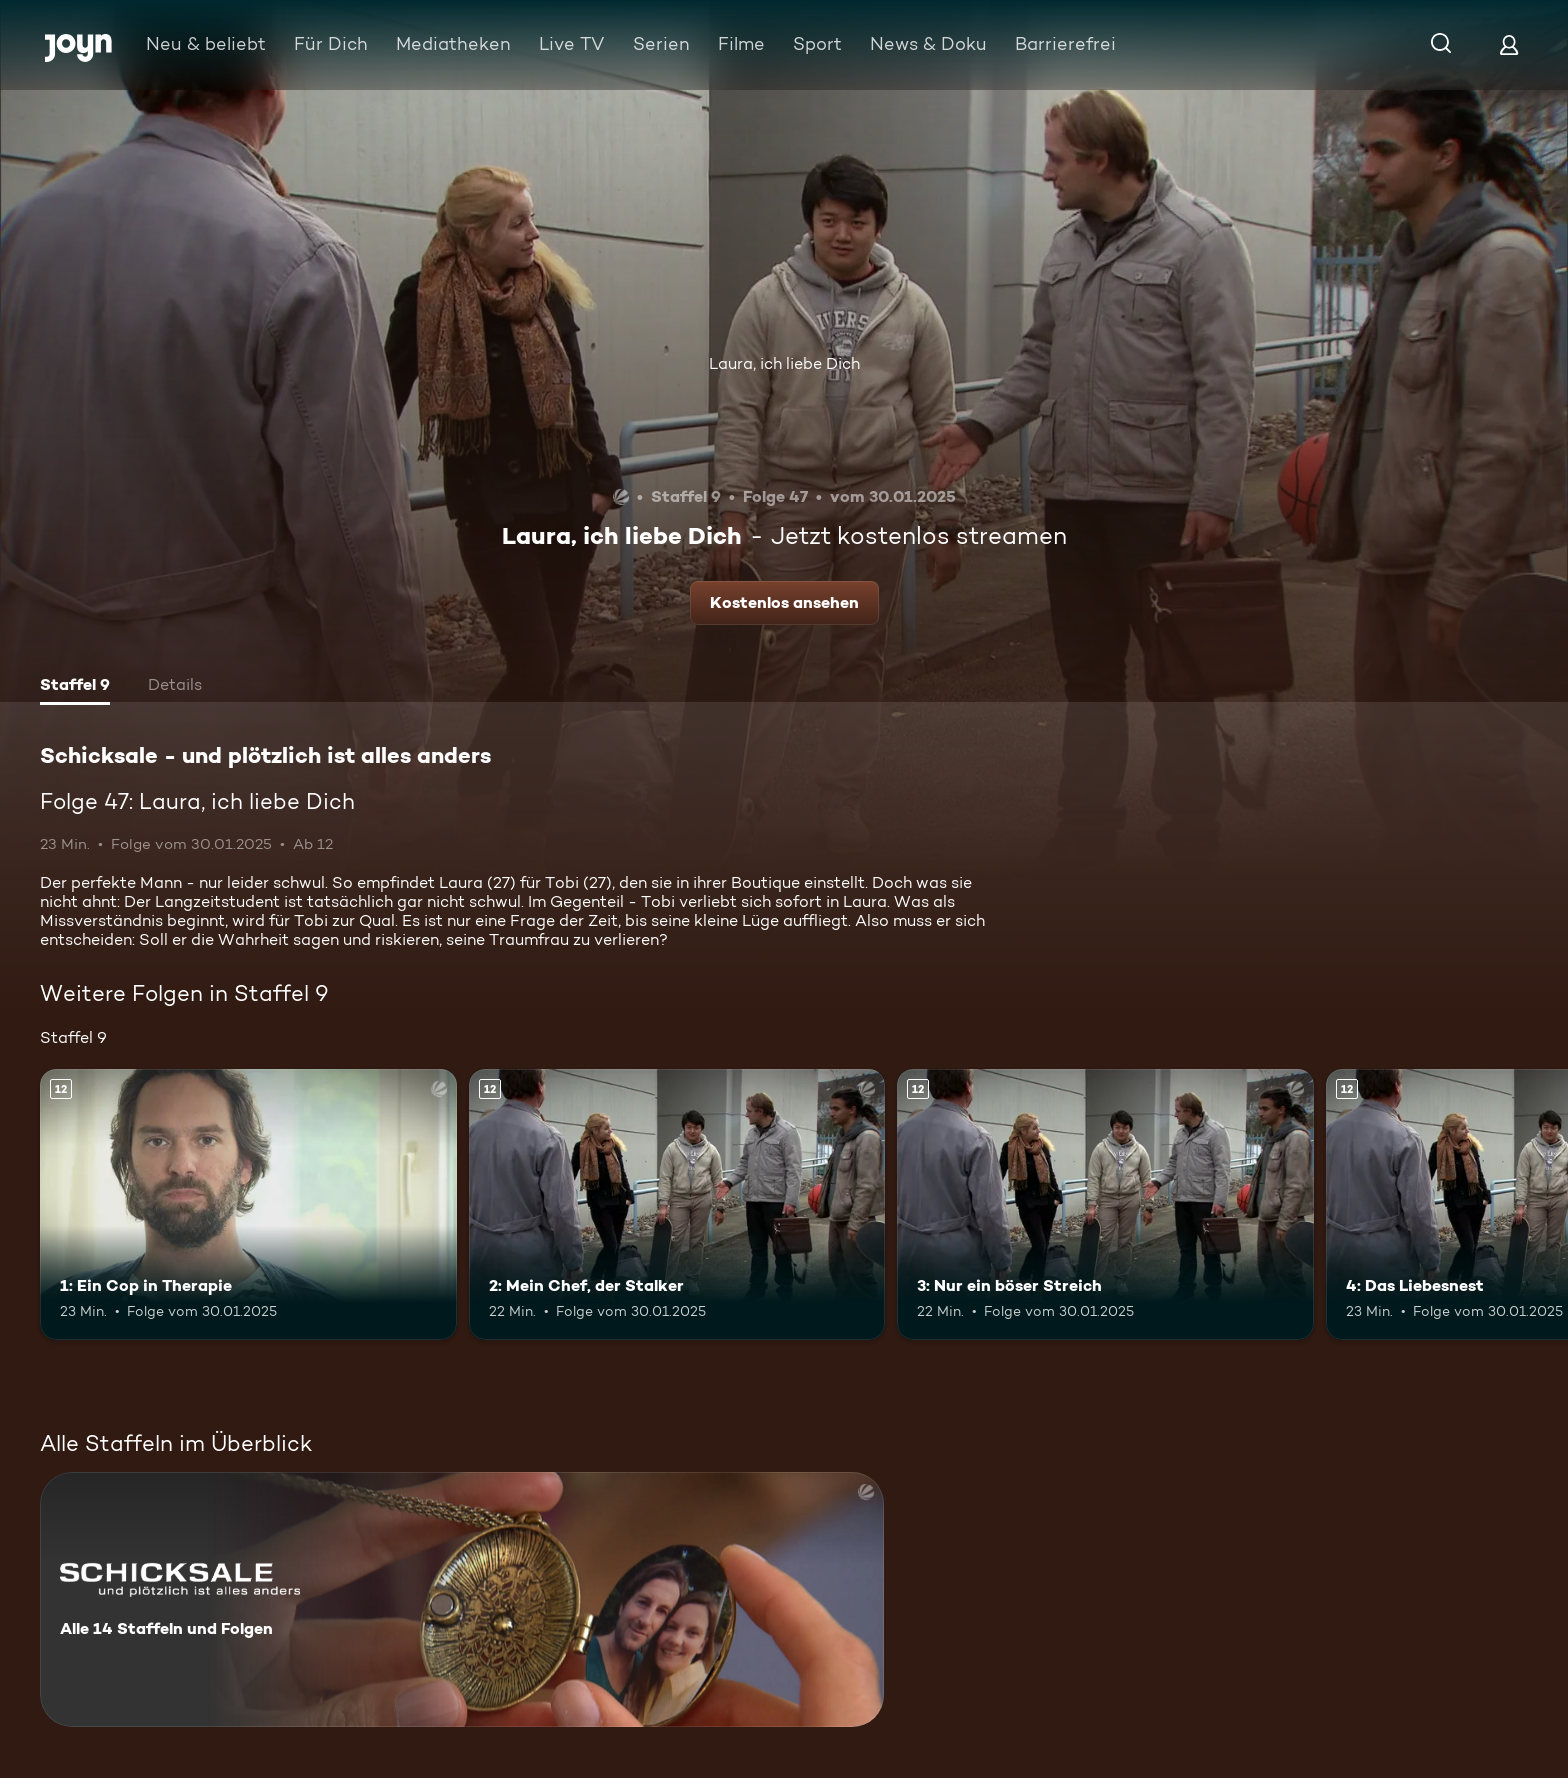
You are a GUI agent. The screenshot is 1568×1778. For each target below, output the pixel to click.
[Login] (1509, 44)
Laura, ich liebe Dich (784, 363)
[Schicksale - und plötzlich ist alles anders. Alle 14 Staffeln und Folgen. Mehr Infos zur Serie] (462, 1599)
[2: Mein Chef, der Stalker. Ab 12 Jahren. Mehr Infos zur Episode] (677, 1204)
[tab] (75, 687)
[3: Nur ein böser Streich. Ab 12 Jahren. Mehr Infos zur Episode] (1105, 1204)
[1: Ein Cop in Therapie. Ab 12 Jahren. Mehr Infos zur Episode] (248, 1204)
